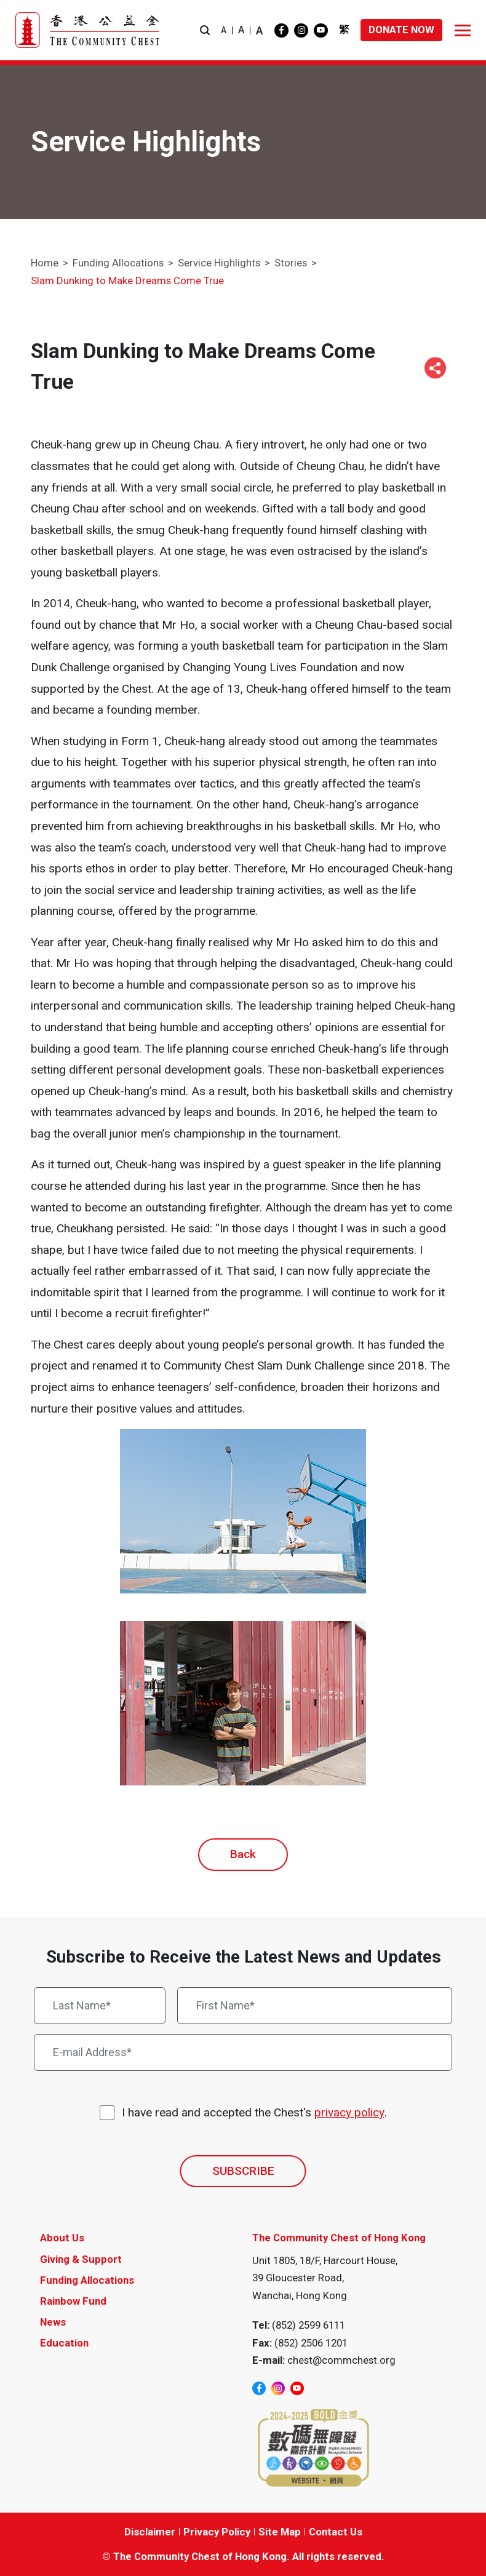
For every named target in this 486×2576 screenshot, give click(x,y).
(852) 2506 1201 (311, 2343)
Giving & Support (81, 2259)
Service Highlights (219, 263)
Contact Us (335, 2532)
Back (243, 1854)
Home (44, 263)
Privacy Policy (216, 2532)
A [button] (223, 30)
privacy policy (349, 2112)
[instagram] (301, 30)
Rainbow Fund (73, 2301)
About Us (62, 2237)
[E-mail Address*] (243, 2052)
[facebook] (281, 30)
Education (64, 2343)
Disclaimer (149, 2532)
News (53, 2322)
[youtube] (321, 30)
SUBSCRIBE (243, 2171)
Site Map (279, 2532)
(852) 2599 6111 (308, 2325)
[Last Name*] (99, 2005)
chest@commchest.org (341, 2360)
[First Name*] (314, 2005)
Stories (290, 263)
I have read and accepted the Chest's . (254, 2113)
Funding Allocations (118, 263)
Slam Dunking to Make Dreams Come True (127, 280)
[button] (205, 30)
